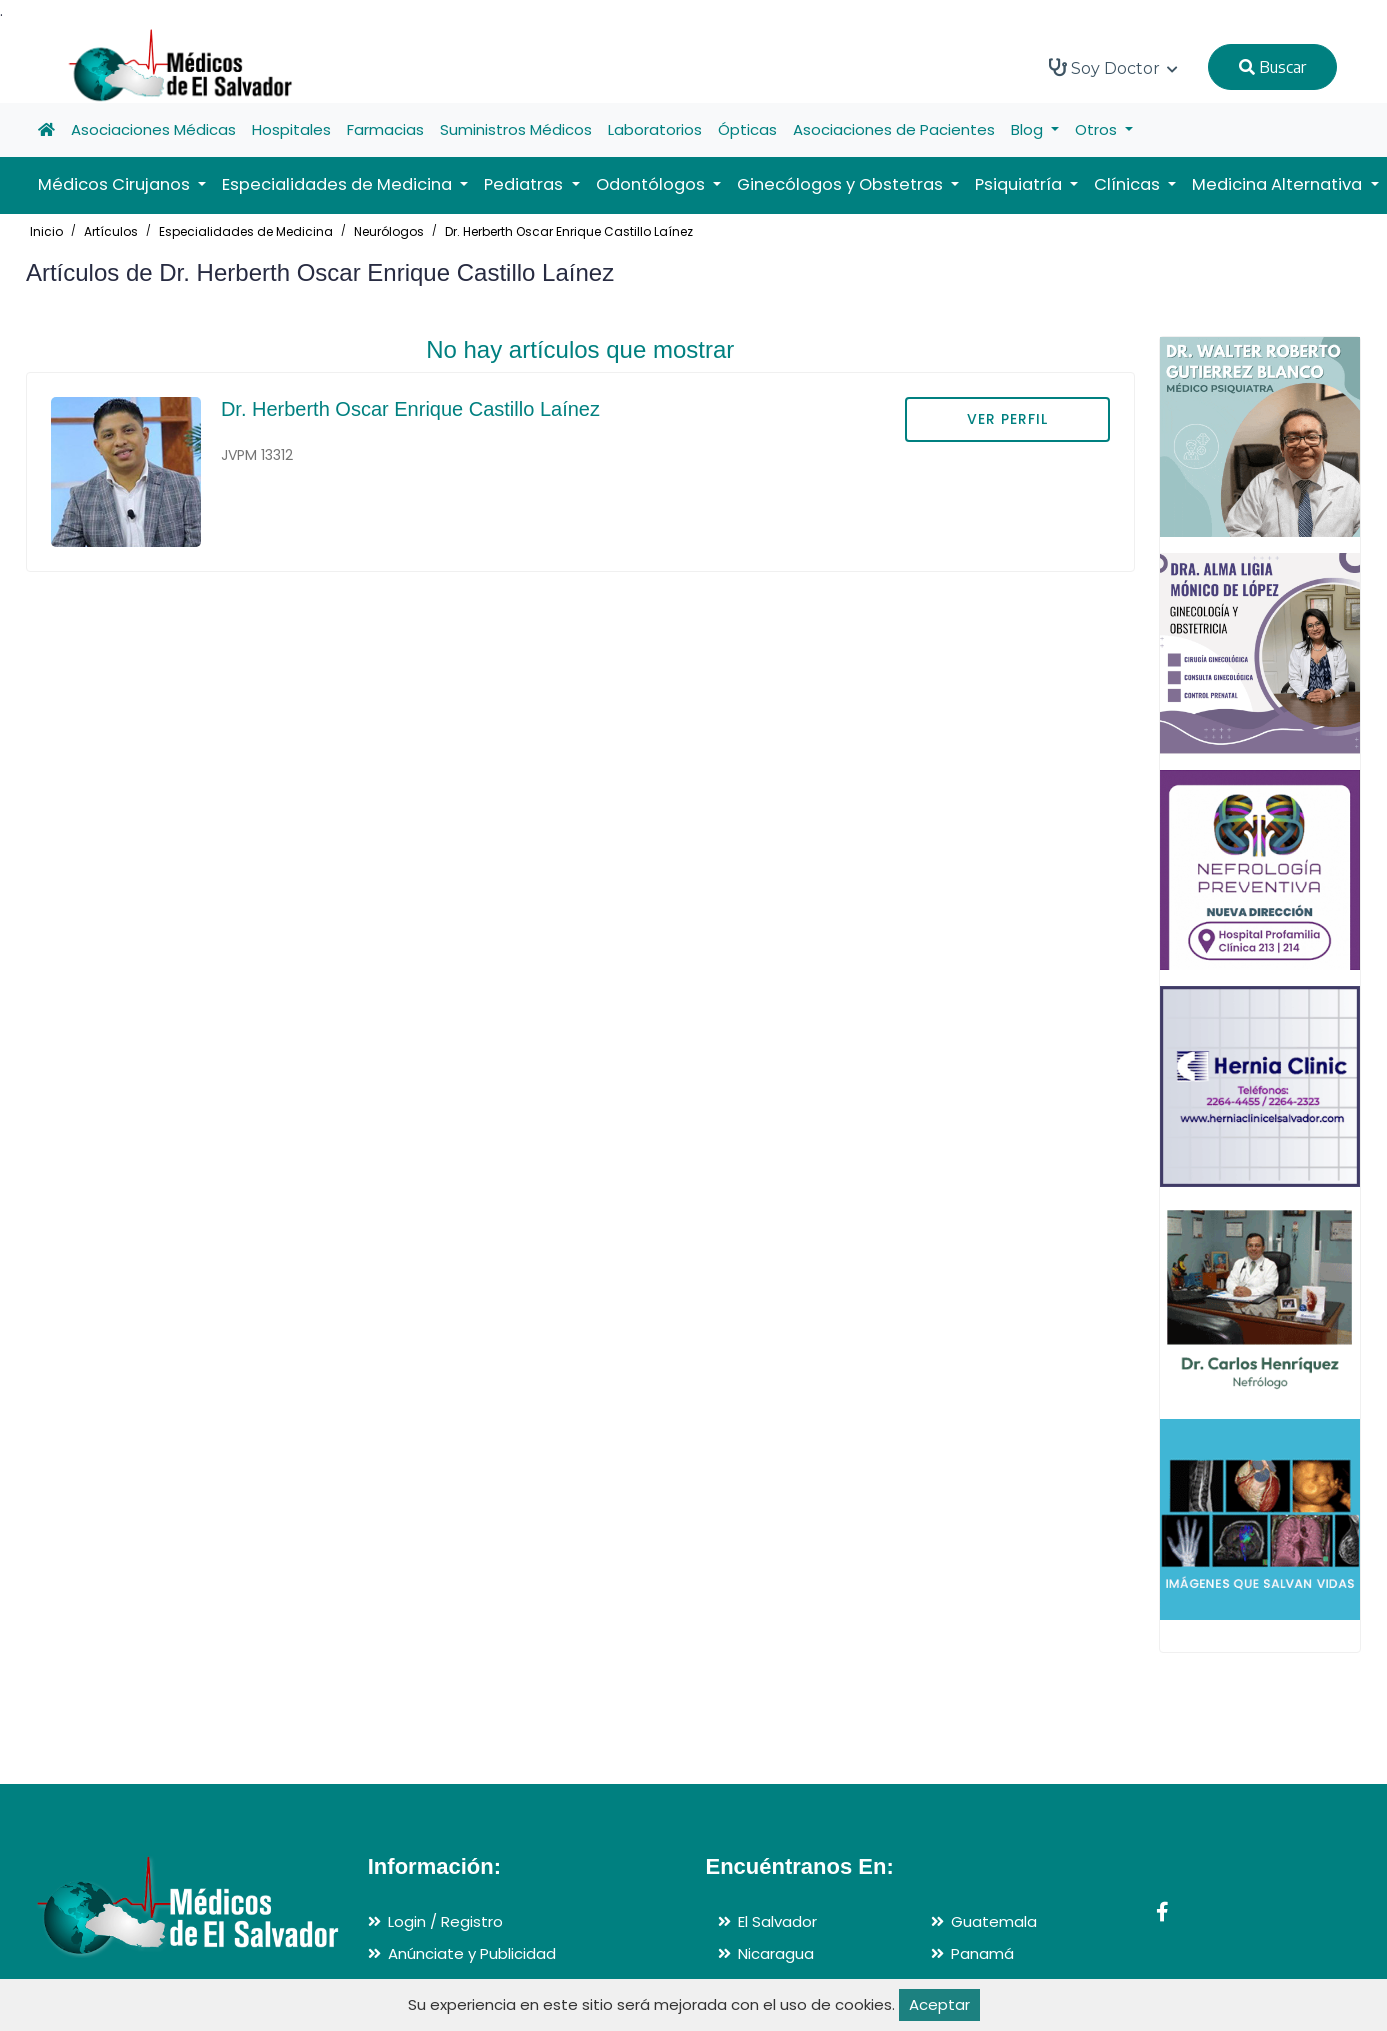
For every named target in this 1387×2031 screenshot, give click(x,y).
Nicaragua (776, 1953)
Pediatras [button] (525, 184)
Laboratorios (655, 129)
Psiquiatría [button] (1020, 184)
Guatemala (994, 1921)
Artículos (111, 231)
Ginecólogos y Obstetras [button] (842, 184)
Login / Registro (445, 1921)
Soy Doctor (1113, 68)
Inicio (46, 231)
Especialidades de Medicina (246, 231)
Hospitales (291, 129)
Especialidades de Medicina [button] (339, 184)
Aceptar (939, 2004)
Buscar (1272, 67)
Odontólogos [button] (652, 184)
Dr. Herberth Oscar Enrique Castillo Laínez (569, 231)
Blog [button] (1029, 129)
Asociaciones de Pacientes (894, 129)
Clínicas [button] (1129, 184)
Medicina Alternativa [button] (1279, 184)
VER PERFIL (1007, 419)
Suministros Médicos (516, 129)
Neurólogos (389, 231)
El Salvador (777, 1921)
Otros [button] (1098, 129)
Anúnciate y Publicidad (472, 1953)
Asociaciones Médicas (153, 129)
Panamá (982, 1953)
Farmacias (385, 129)
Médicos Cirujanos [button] (116, 184)
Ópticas (747, 129)
